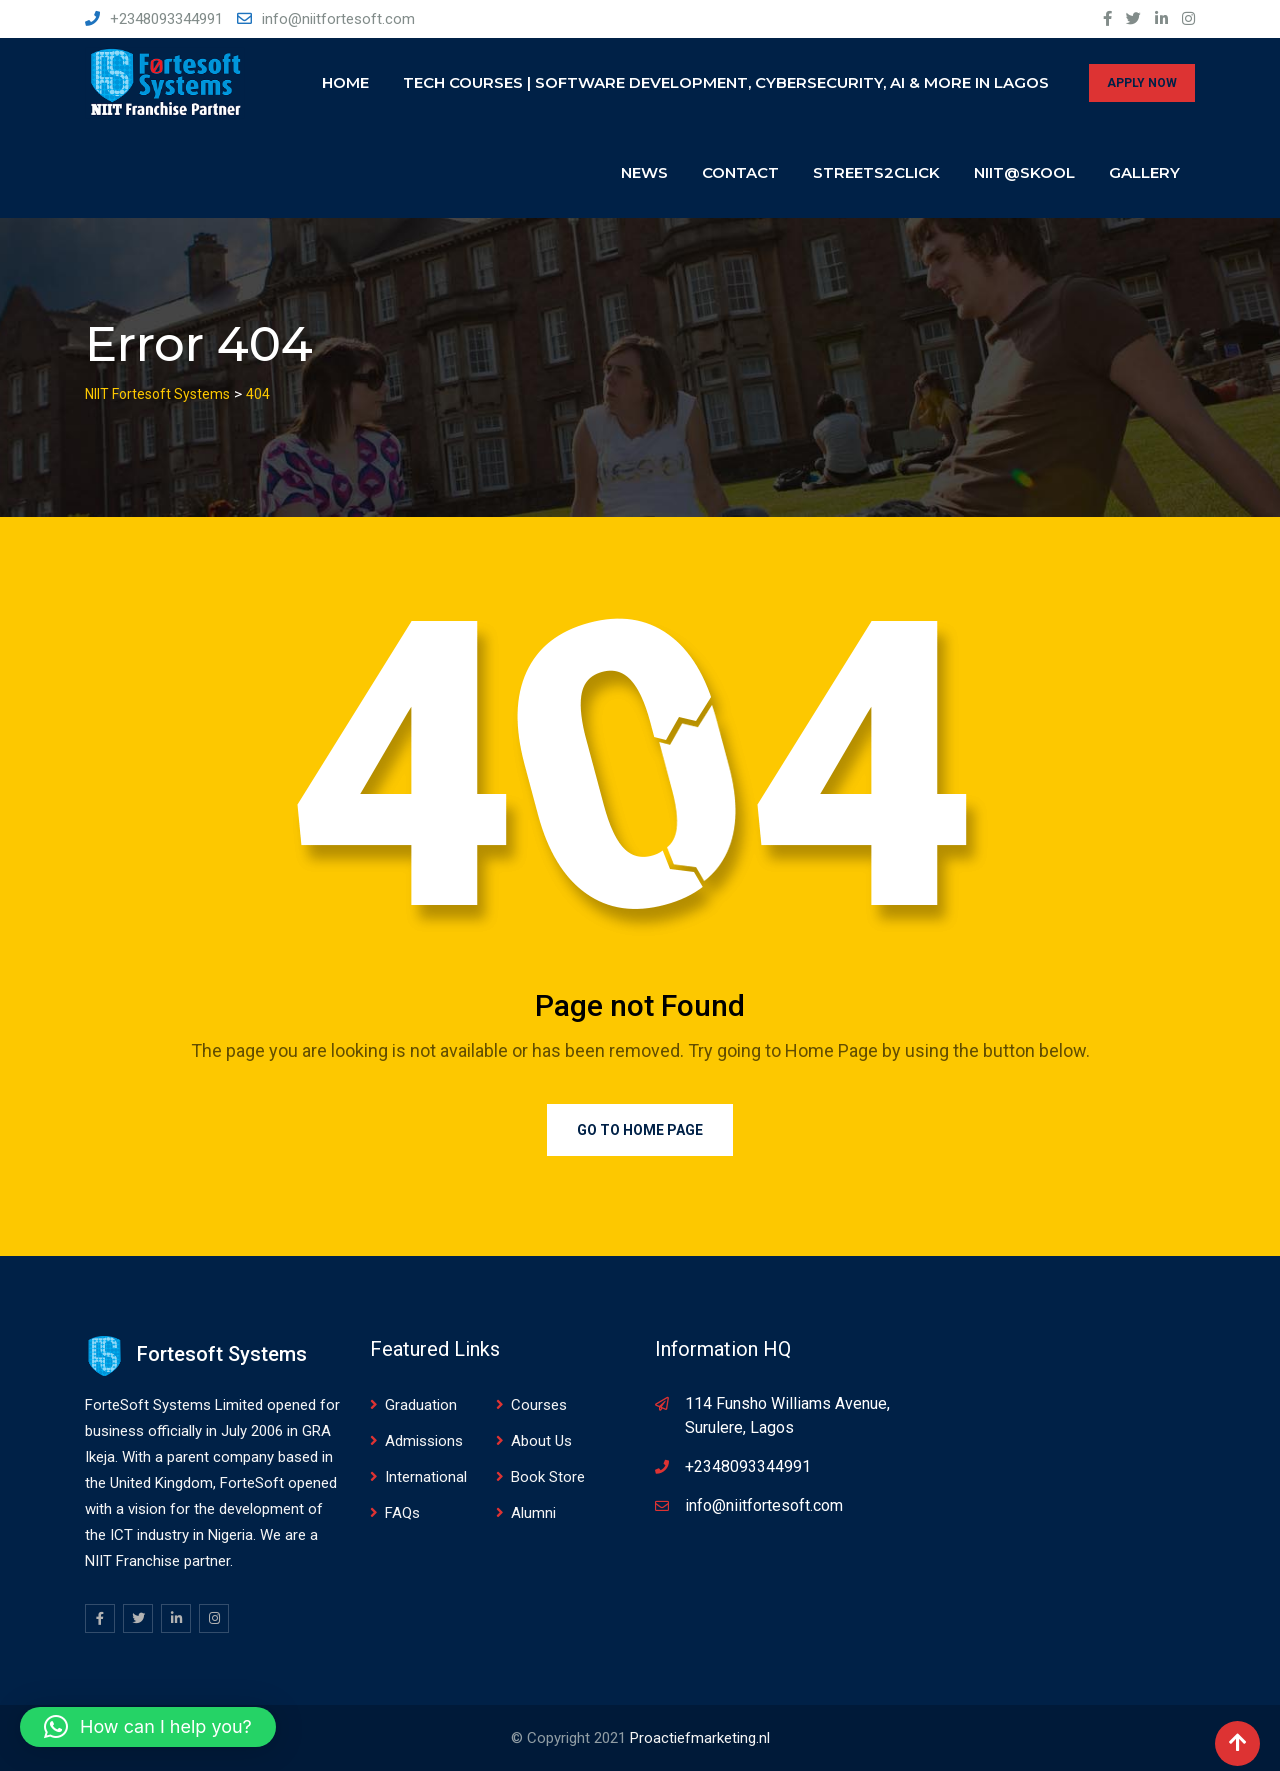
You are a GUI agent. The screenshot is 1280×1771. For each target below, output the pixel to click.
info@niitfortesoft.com (338, 19)
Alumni (533, 1513)
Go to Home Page (640, 1130)
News (644, 172)
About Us (541, 1441)
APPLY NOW (1142, 83)
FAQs (402, 1513)
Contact (740, 172)
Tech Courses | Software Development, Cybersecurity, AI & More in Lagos (726, 82)
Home (345, 82)
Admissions (424, 1441)
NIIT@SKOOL (1024, 172)
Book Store (548, 1477)
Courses (539, 1405)
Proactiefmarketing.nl (700, 1738)
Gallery (1144, 172)
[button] (148, 1727)
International (426, 1477)
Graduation (421, 1405)
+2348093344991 (166, 19)
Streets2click (876, 172)
